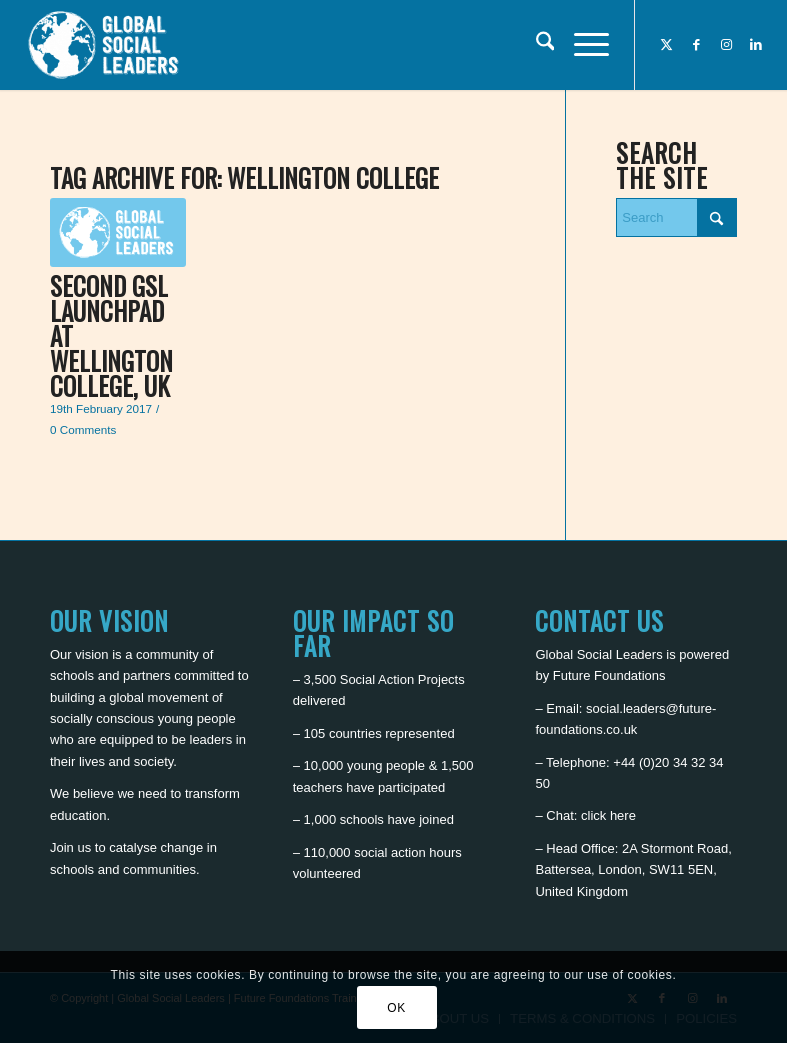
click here (608, 815)
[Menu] (581, 45)
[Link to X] (666, 45)
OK (396, 1008)
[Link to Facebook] (696, 45)
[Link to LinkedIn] (756, 45)
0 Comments (83, 429)
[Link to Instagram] (726, 45)
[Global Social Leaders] (105, 45)
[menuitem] (535, 45)
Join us (70, 847)
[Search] (535, 45)
